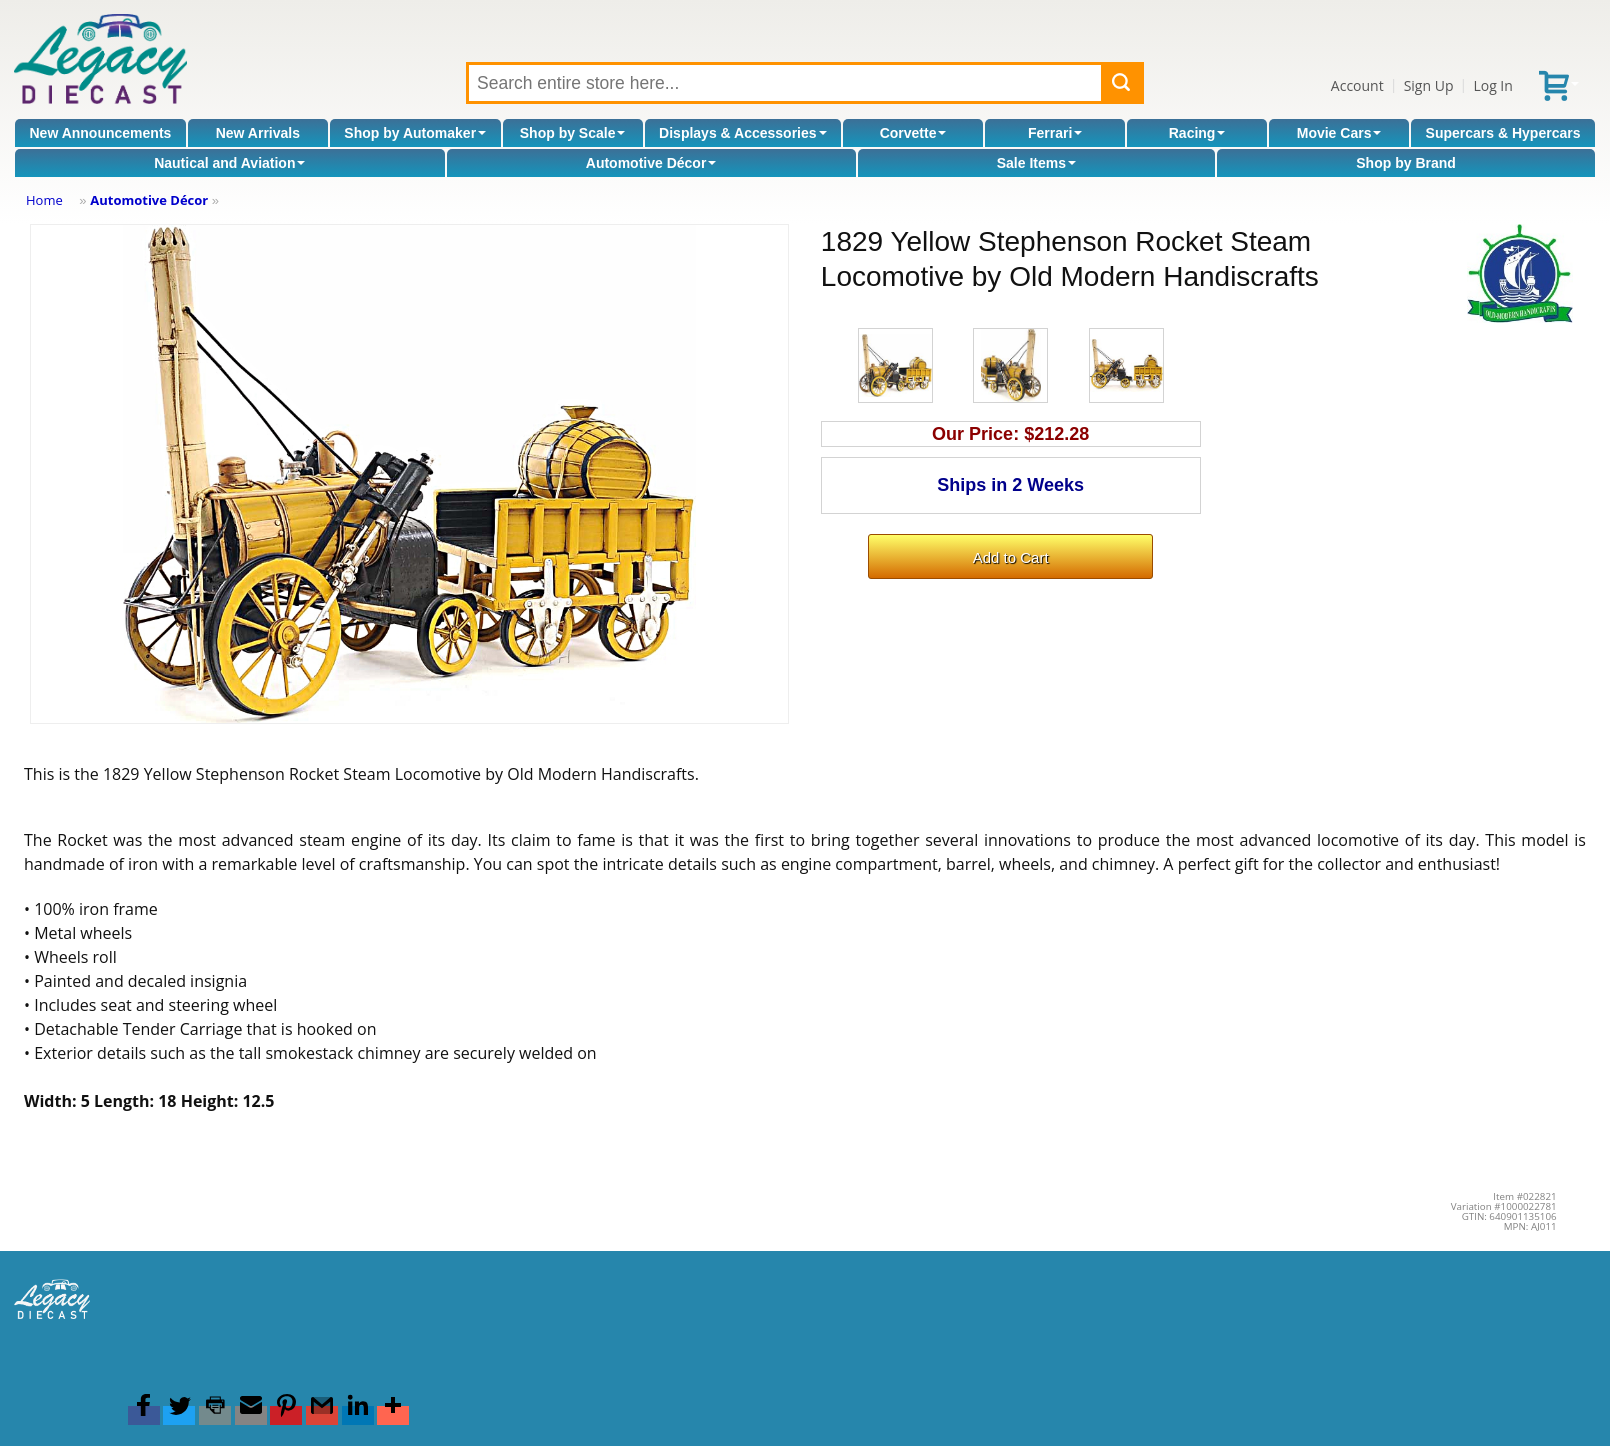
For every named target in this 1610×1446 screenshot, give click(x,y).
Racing (1197, 133)
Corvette (913, 133)
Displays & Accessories (742, 133)
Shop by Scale (573, 133)
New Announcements (101, 133)
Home (44, 200)
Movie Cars (1339, 133)
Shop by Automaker (415, 133)
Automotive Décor (651, 163)
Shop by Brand (1406, 163)
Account (1357, 85)
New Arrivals (258, 133)
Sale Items (1036, 163)
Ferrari (1055, 133)
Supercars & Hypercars (1503, 133)
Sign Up (1429, 85)
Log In (1492, 85)
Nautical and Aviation (229, 163)
